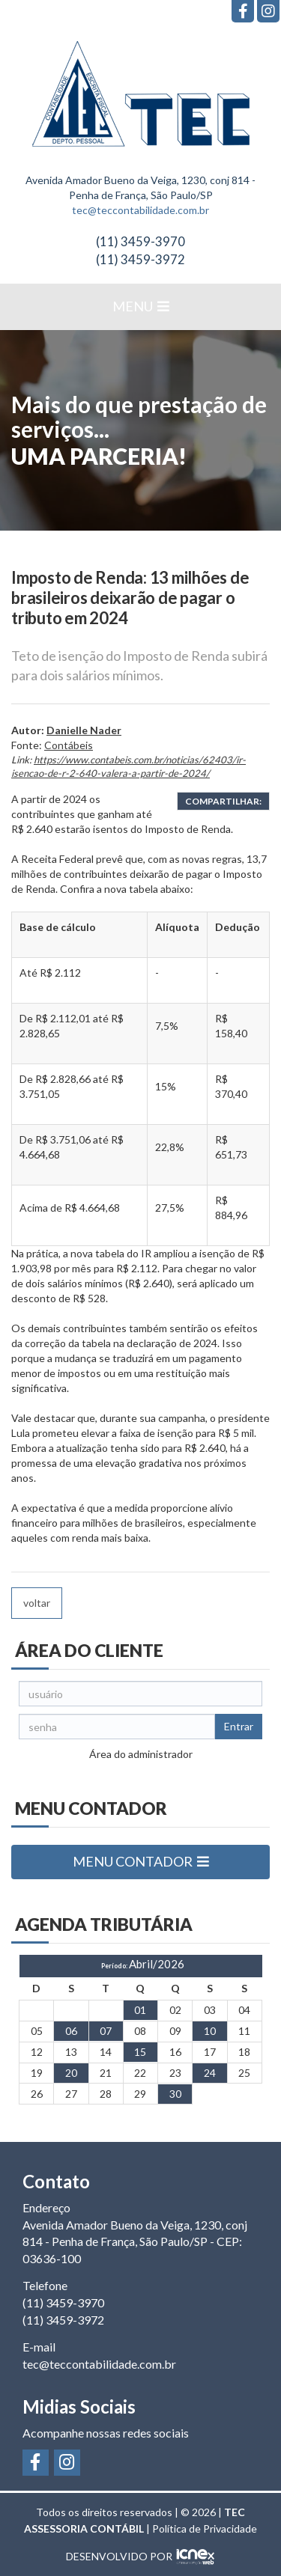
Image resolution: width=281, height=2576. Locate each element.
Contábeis (68, 745)
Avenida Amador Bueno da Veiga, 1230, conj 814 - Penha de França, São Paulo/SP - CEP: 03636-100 (134, 2242)
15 (140, 2051)
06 (71, 2030)
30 (175, 2093)
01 (140, 2009)
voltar (36, 1602)
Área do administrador (141, 1754)
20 (71, 2072)
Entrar (238, 1726)
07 (106, 2030)
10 (210, 2030)
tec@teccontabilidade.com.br (140, 210)
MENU (140, 306)
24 (210, 2072)
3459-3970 (140, 241)
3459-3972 (140, 259)
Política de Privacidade (204, 2528)
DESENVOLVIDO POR (119, 2556)
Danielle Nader (83, 730)
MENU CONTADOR (141, 1861)
